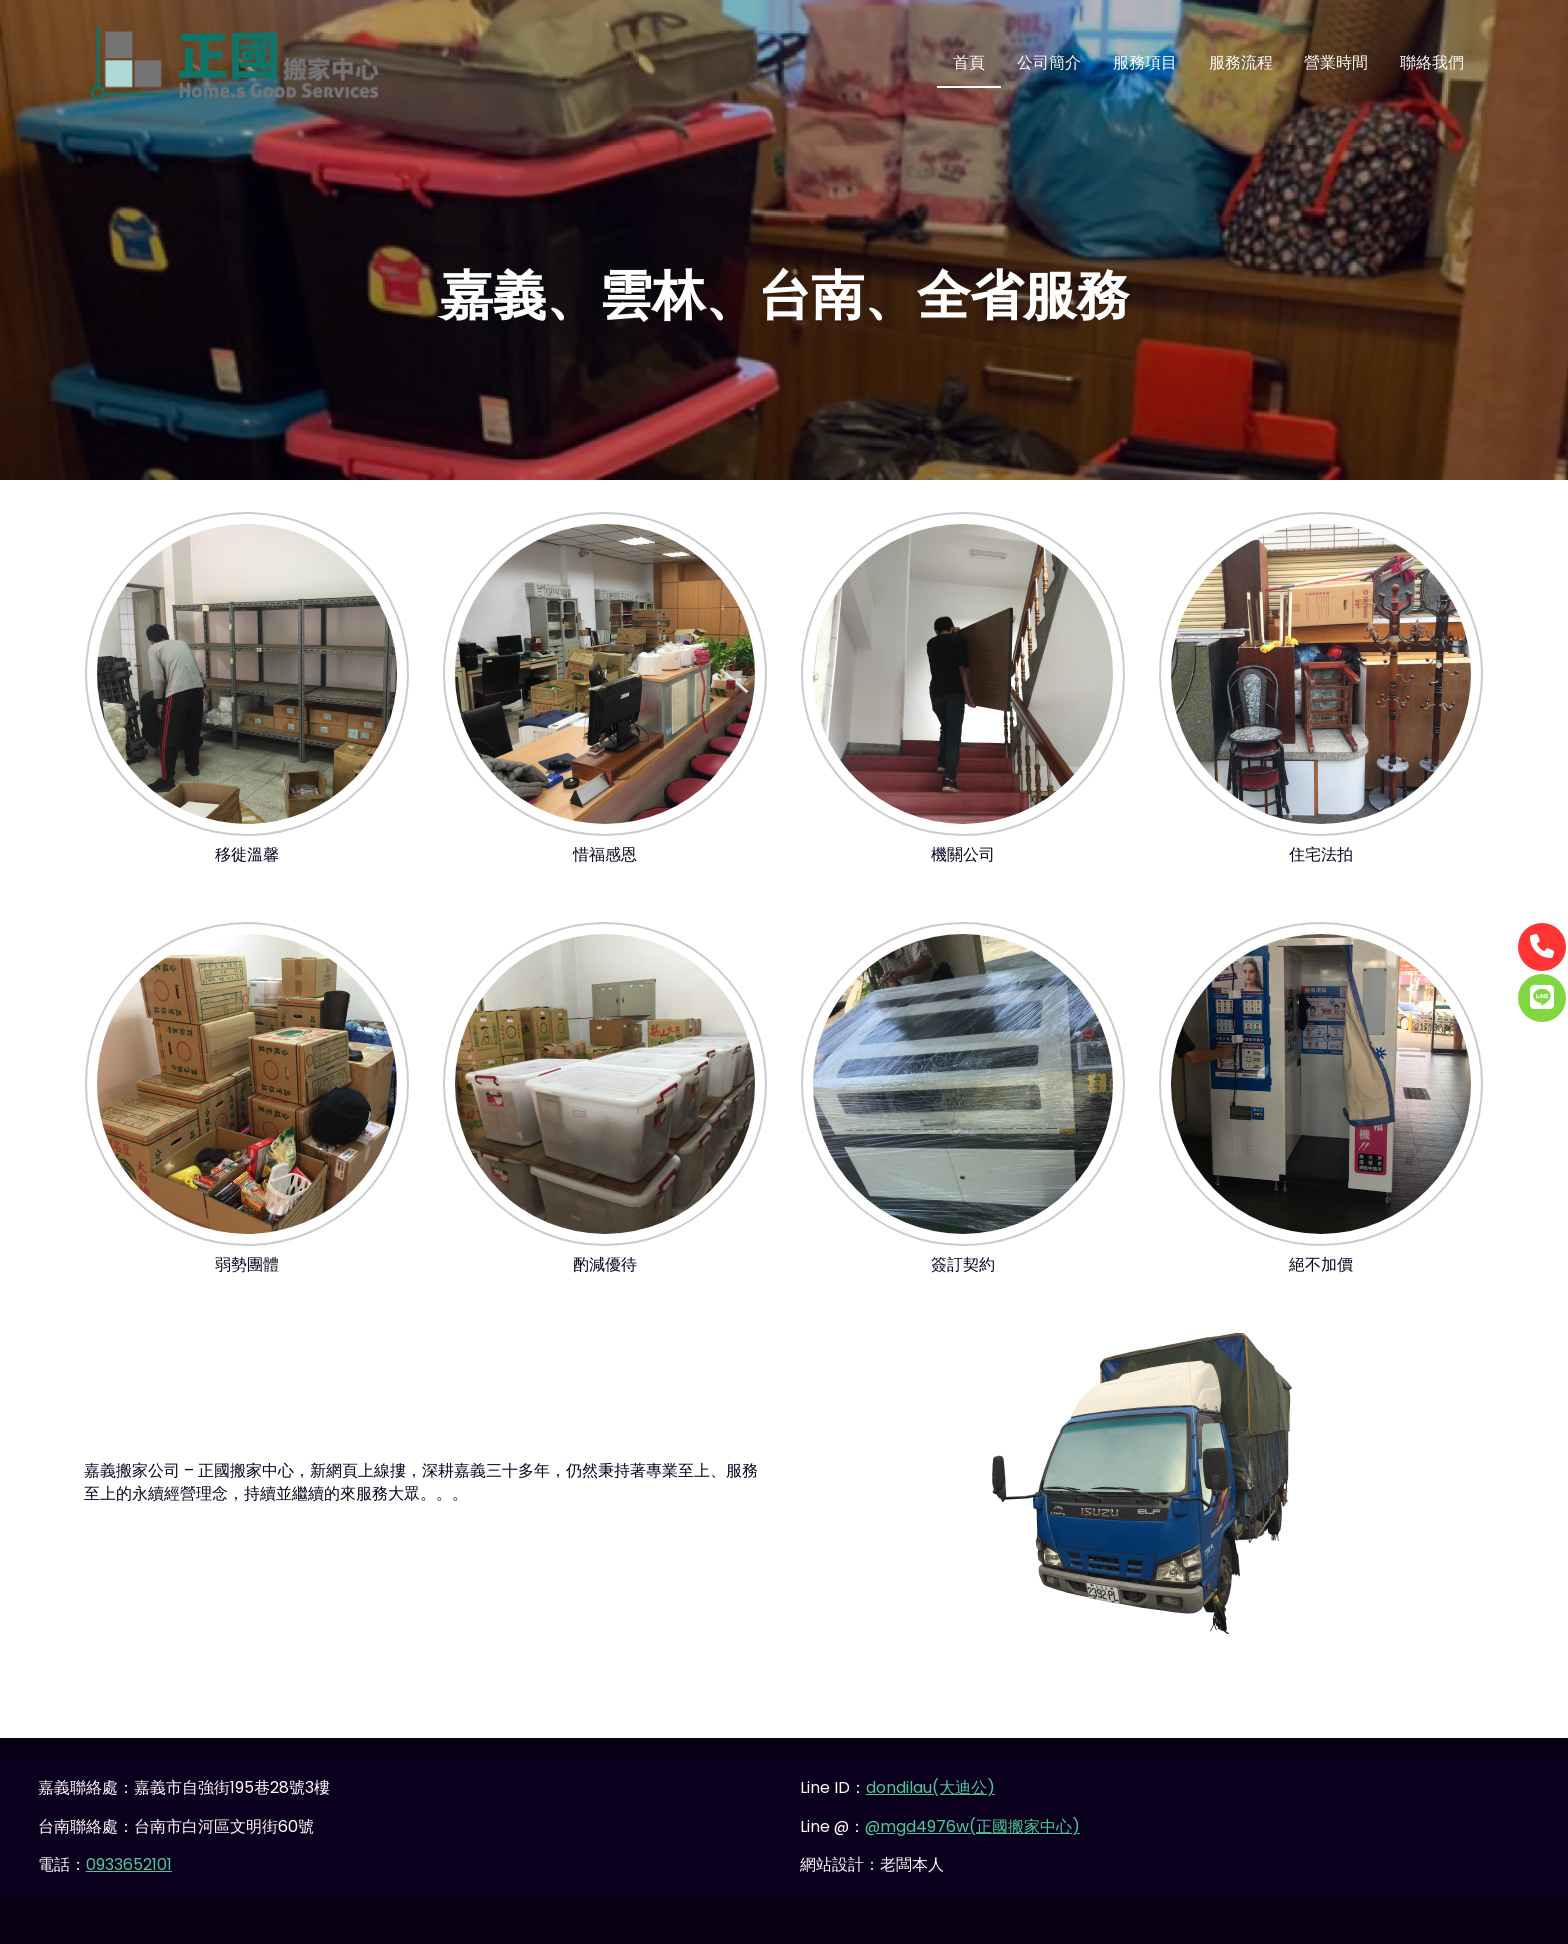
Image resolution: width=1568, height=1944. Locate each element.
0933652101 (129, 1864)
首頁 (969, 62)
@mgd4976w (917, 1826)
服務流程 (1241, 62)
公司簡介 (1049, 62)
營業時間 (1336, 62)
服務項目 (1145, 62)
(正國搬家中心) (1024, 1826)
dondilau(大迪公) (930, 1787)
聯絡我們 (1432, 62)
